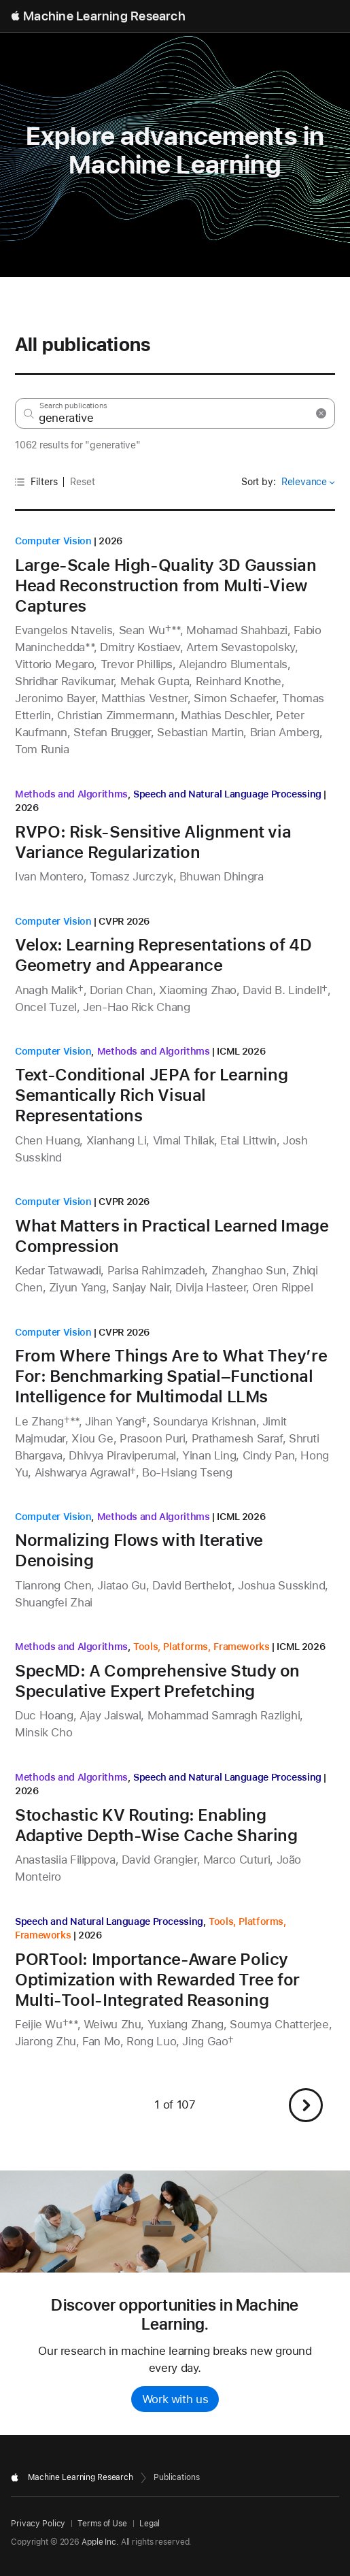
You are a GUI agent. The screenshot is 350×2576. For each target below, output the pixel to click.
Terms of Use (102, 2523)
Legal (149, 2523)
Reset (82, 481)
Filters (36, 482)
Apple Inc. (100, 2542)
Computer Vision (53, 540)
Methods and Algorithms (71, 794)
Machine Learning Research (104, 16)
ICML (228, 1051)
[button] (306, 2105)
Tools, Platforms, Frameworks (201, 1646)
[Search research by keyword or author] (175, 413)
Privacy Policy (38, 2523)
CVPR (111, 921)
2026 (110, 540)
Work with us (175, 2399)
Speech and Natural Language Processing (227, 794)
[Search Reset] (321, 413)
